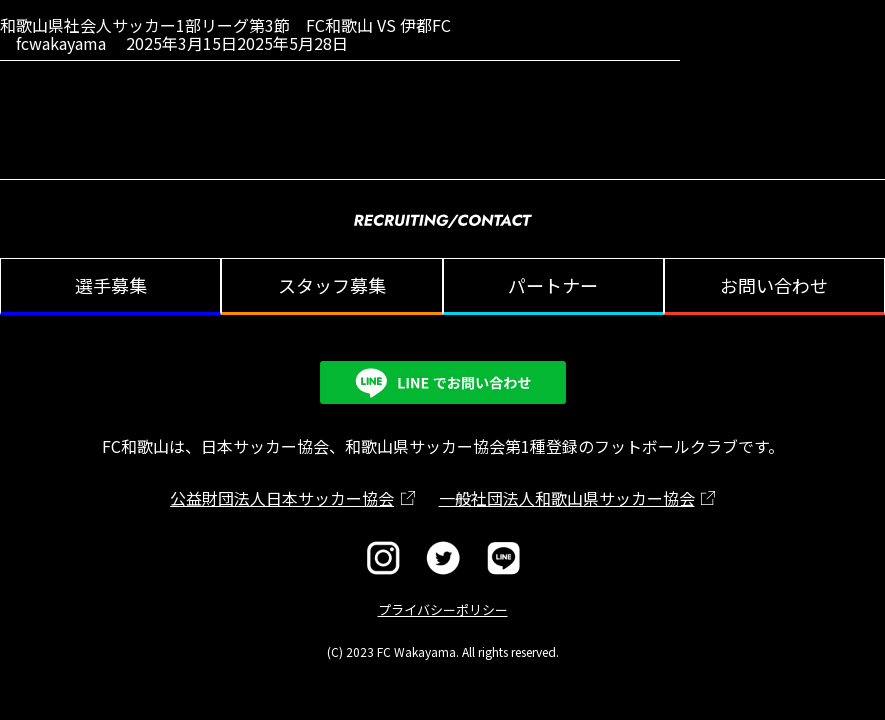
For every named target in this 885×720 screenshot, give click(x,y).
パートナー (553, 285)
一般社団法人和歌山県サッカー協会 (567, 498)
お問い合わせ (774, 285)
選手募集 (111, 285)
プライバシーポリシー (443, 609)
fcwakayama (61, 43)
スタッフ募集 (332, 285)
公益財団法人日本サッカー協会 (282, 498)
